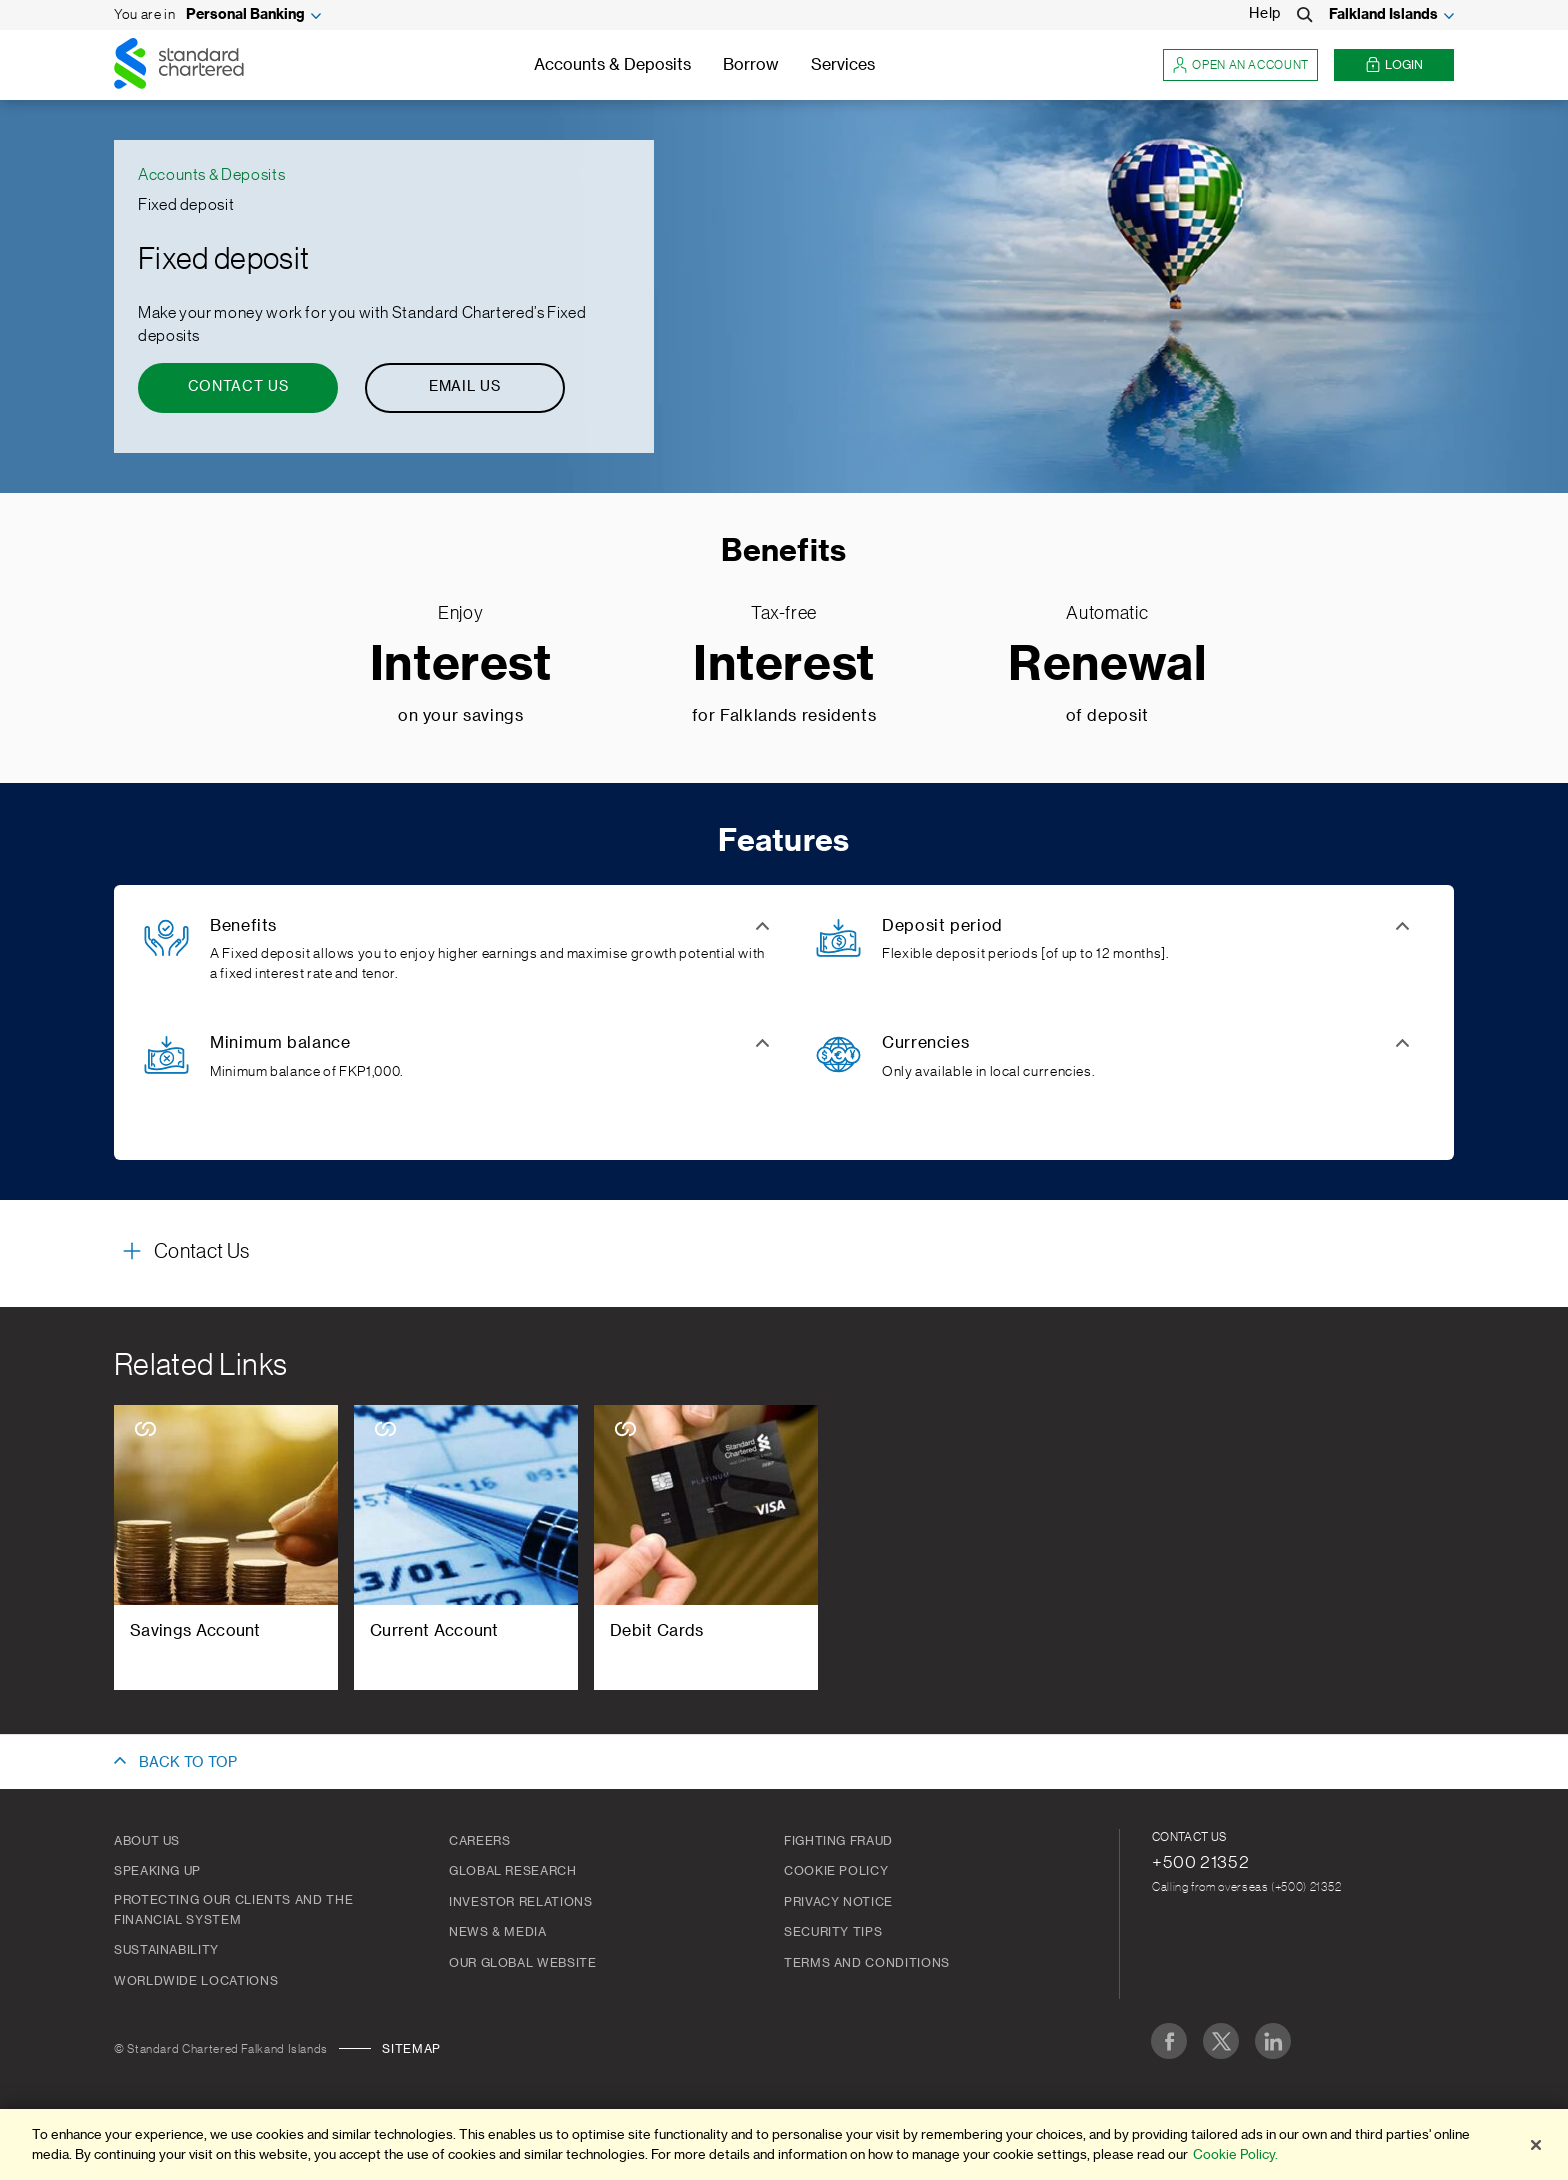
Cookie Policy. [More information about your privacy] (1235, 2154)
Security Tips (833, 1932)
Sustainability (166, 1950)
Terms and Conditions (867, 1963)
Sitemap (411, 2049)
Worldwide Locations (196, 1981)
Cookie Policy (836, 1871)
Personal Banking (245, 15)
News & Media (498, 1932)
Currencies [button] (925, 1043)
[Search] (1305, 15)
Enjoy (460, 613)
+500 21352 (1200, 1862)
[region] (784, 2144)
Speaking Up (157, 1871)
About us (147, 1841)
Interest (461, 665)
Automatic (1107, 613)
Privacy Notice (838, 1902)
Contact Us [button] (201, 1252)
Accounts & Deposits (612, 65)
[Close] (1536, 2145)
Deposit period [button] (942, 926)
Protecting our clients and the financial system (233, 1910)
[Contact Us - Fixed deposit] (238, 388)
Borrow (751, 65)
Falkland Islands (1383, 15)
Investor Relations (521, 1902)
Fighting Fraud (838, 1841)
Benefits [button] (243, 926)
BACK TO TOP (188, 1763)
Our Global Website (523, 1963)
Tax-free (784, 613)
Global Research (513, 1871)
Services (843, 65)
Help (1265, 14)
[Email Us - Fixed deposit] (465, 388)
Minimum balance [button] (280, 1043)
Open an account (1240, 65)
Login (1394, 65)
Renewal (1107, 665)
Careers (479, 1841)
